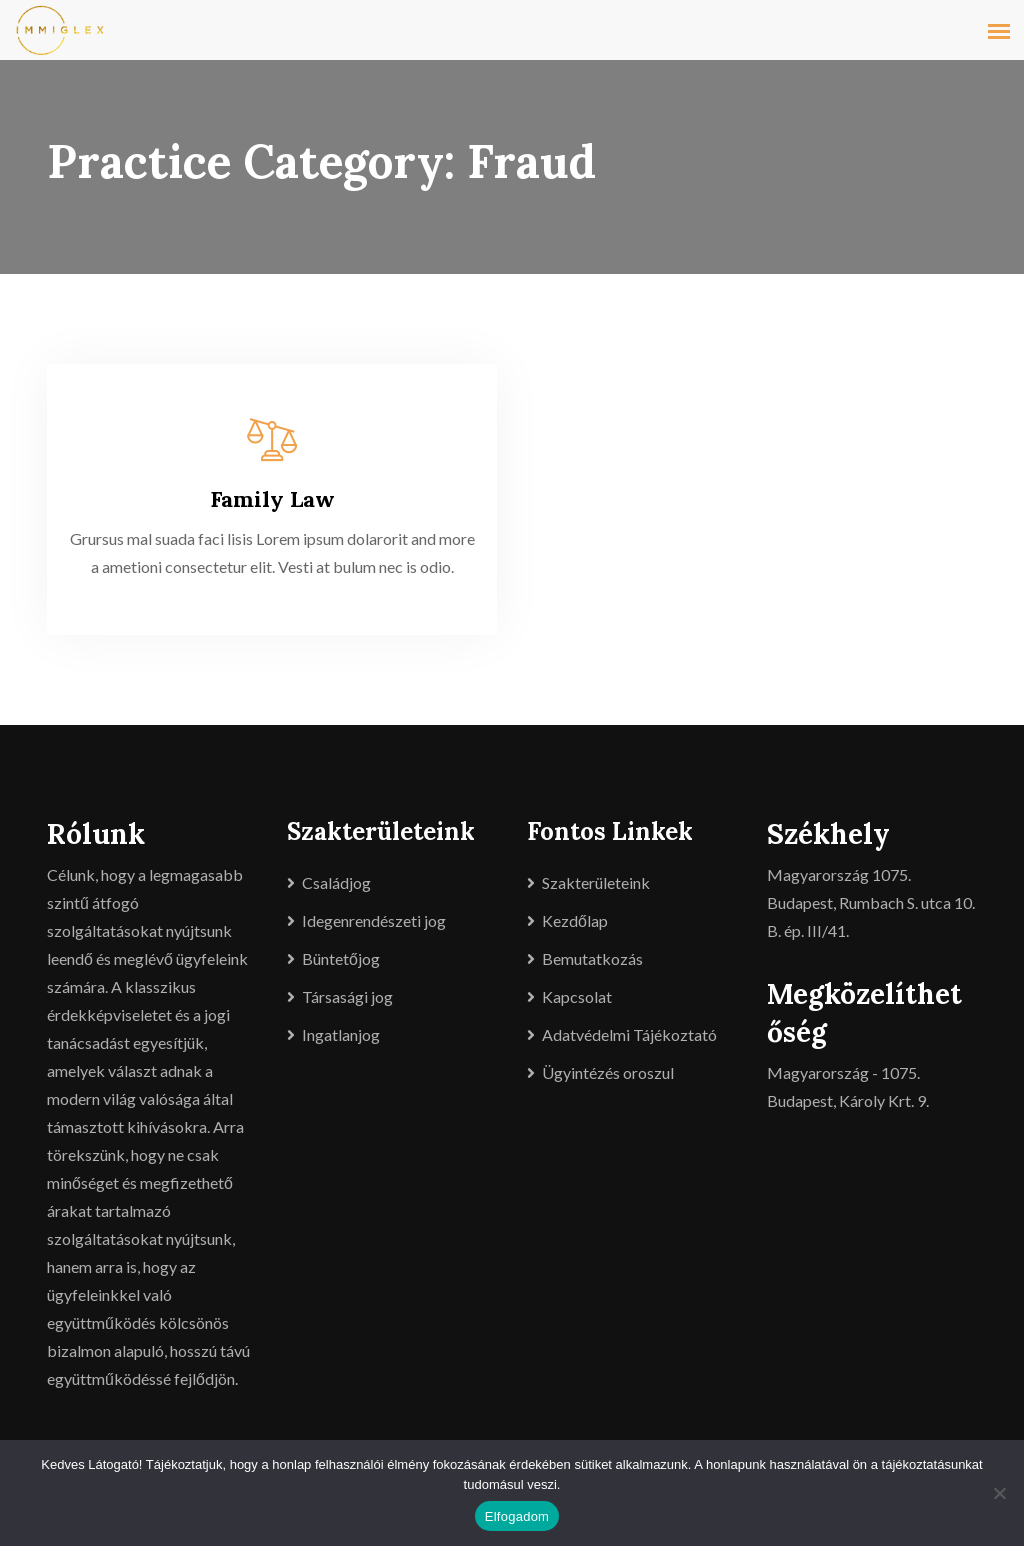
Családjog (336, 882)
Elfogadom (517, 1516)
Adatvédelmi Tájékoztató (629, 1034)
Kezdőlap (575, 920)
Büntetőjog (341, 958)
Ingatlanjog (341, 1034)
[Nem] (999, 1493)
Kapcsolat (577, 996)
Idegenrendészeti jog (374, 920)
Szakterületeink (596, 882)
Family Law (272, 499)
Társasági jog (347, 996)
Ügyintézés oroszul (608, 1072)
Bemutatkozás (592, 958)
